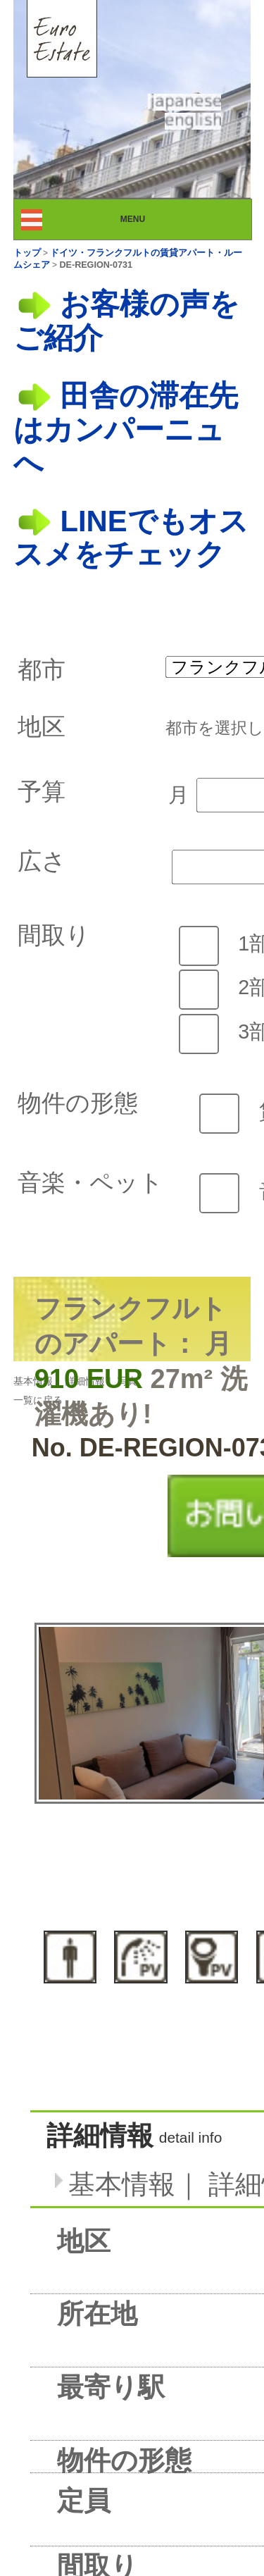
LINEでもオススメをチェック (131, 537)
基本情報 (33, 1381)
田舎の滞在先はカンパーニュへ (126, 429)
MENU (145, 219)
